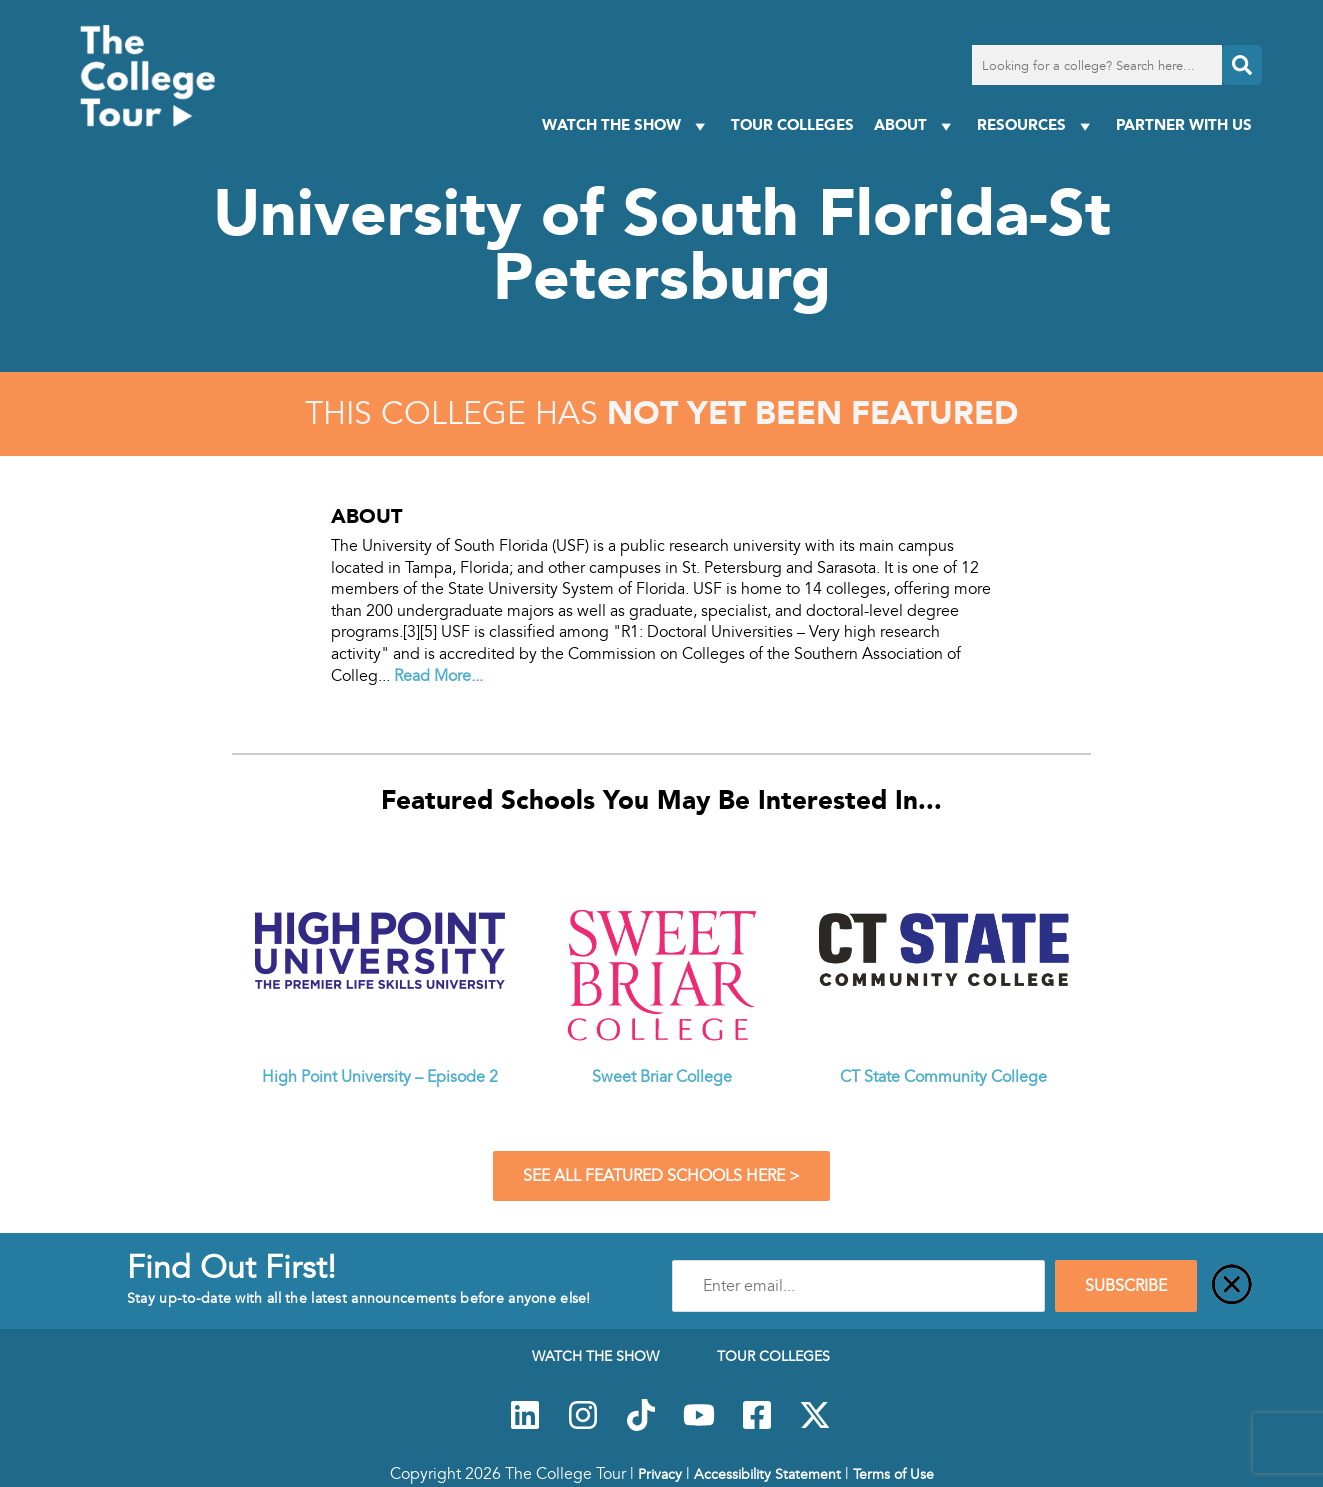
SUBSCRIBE (1126, 1286)
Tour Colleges (792, 124)
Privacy (660, 1474)
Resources (1036, 125)
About (915, 125)
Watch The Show (626, 125)
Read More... (438, 676)
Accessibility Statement (767, 1474)
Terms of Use (893, 1474)
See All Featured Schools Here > (661, 1176)
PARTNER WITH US (1184, 124)
